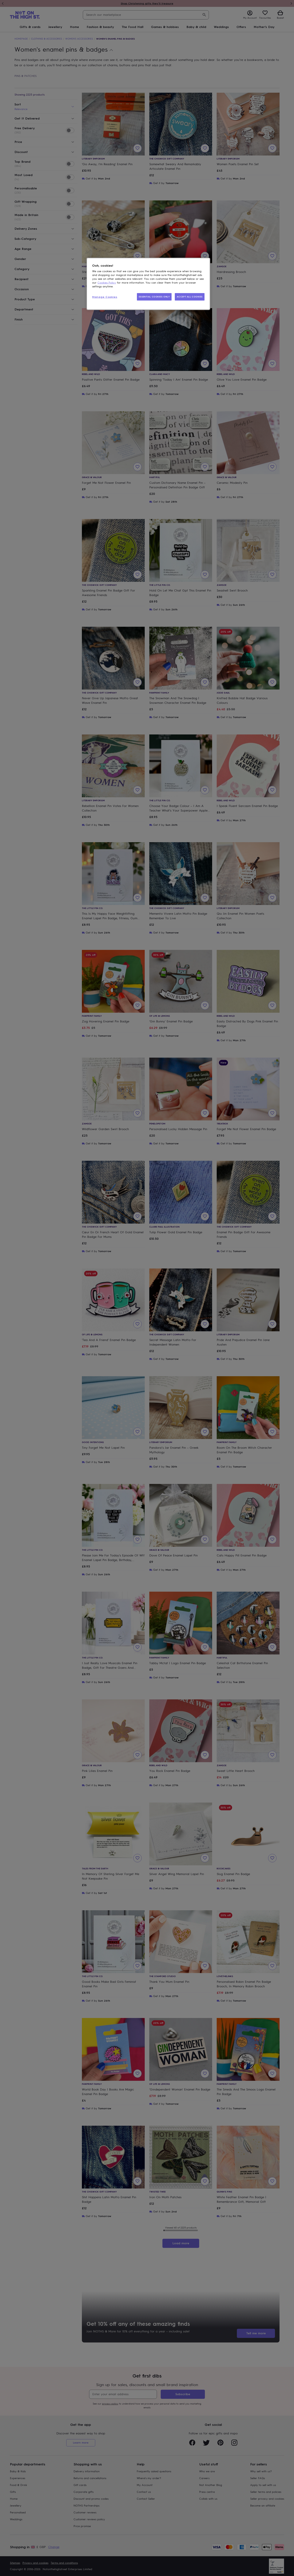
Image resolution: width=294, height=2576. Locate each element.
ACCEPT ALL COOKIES (190, 296)
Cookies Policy (106, 282)
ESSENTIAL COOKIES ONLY (154, 296)
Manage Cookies (104, 297)
